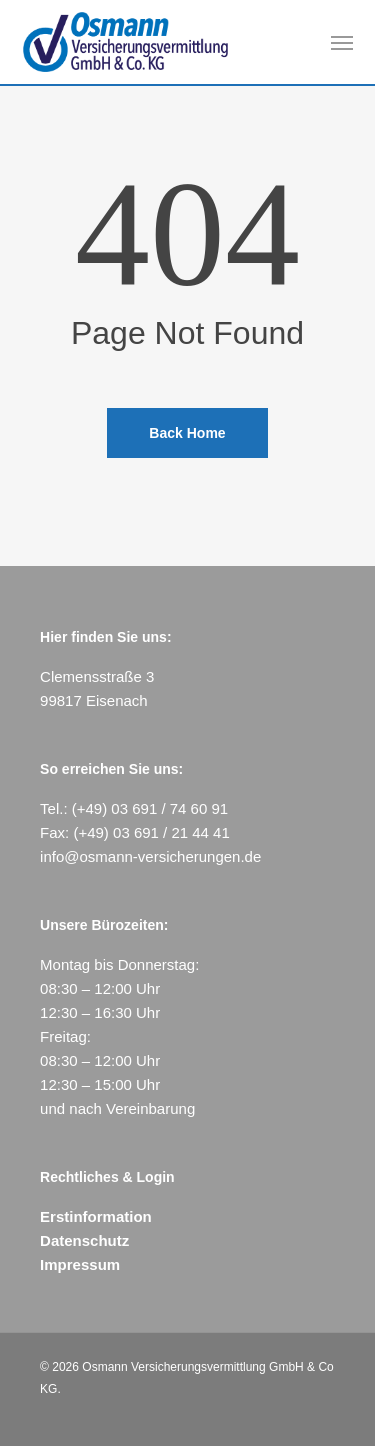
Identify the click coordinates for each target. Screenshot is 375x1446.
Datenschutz (84, 1240)
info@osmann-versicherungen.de (150, 856)
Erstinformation (96, 1216)
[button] (342, 42)
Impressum (80, 1264)
